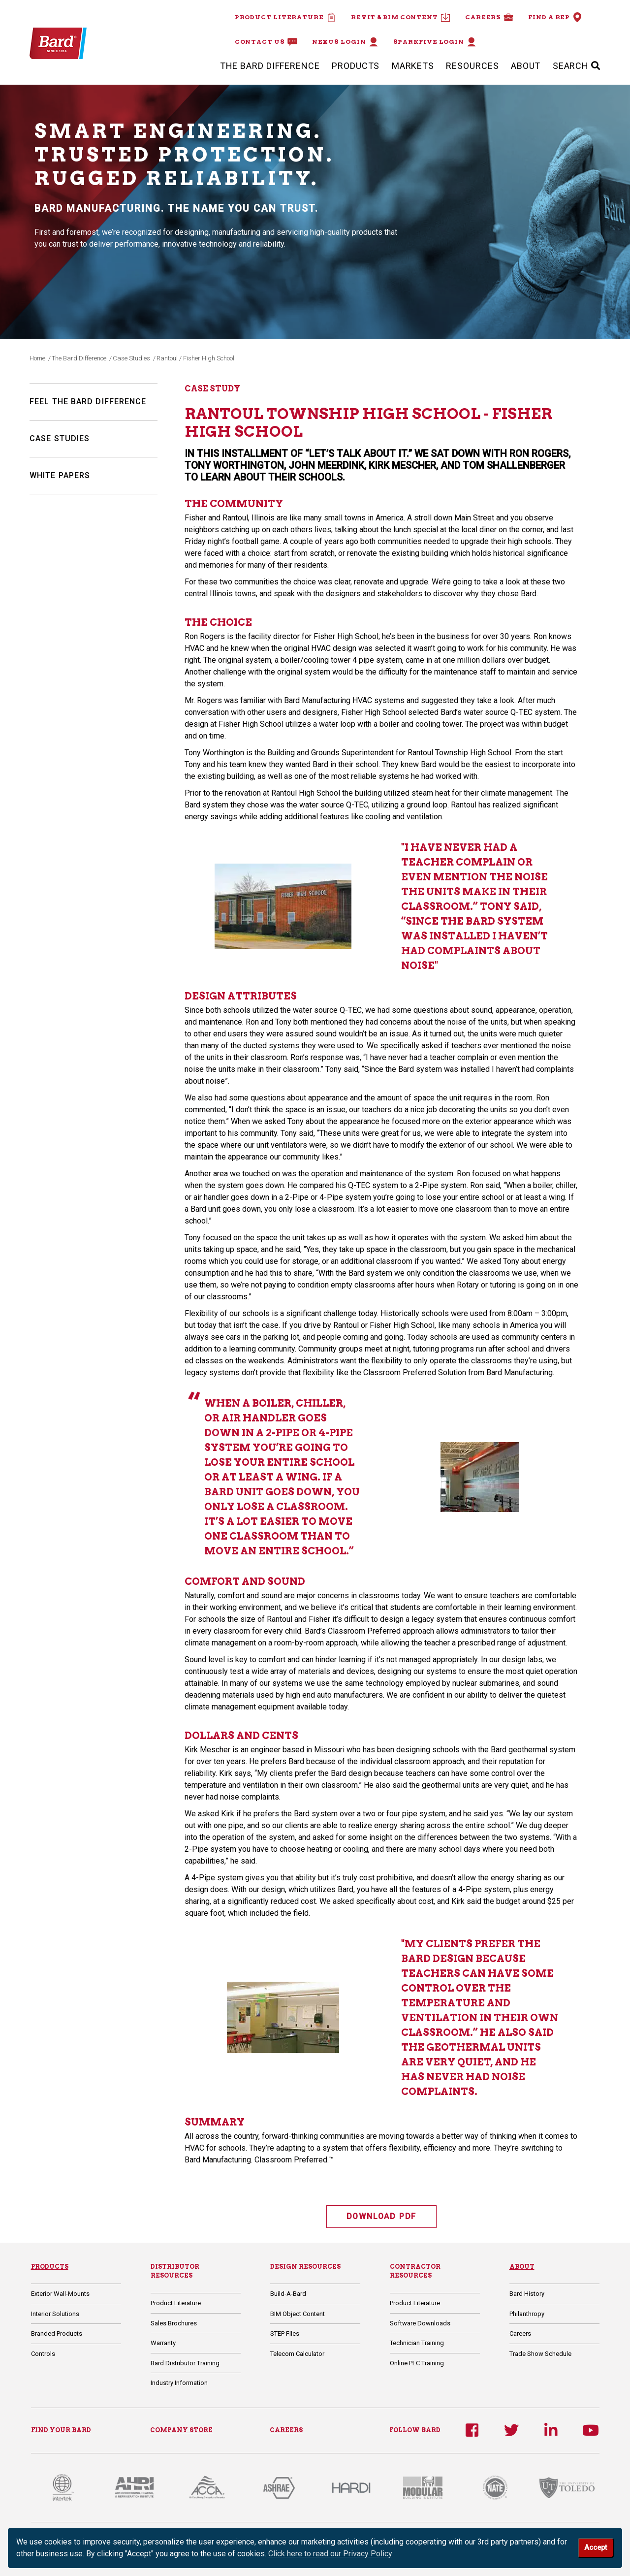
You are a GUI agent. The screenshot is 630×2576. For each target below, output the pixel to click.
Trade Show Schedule (540, 2353)
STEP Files (284, 2333)
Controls (43, 2353)
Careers (489, 17)
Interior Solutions (55, 2314)
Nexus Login (345, 42)
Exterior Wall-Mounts (60, 2293)
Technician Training (417, 2343)
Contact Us (266, 42)
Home (37, 358)
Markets (413, 66)
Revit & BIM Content (400, 17)
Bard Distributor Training (185, 2363)
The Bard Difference (270, 66)
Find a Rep (555, 17)
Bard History (526, 2293)
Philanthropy (526, 2314)
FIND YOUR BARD (61, 2430)
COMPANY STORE (181, 2430)
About (526, 66)
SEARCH (576, 66)
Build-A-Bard (288, 2293)
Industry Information (179, 2382)
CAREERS (286, 2430)
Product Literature (285, 17)
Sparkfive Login (435, 42)
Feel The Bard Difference (88, 401)
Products (355, 66)
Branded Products (56, 2333)
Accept (595, 2548)
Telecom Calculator (297, 2353)
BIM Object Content (297, 2314)
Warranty (163, 2343)
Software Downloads (420, 2323)
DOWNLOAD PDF (381, 2216)
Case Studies (131, 358)
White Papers (60, 475)
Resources (472, 66)
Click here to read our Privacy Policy (330, 2553)
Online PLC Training (417, 2363)
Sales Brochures (174, 2323)
